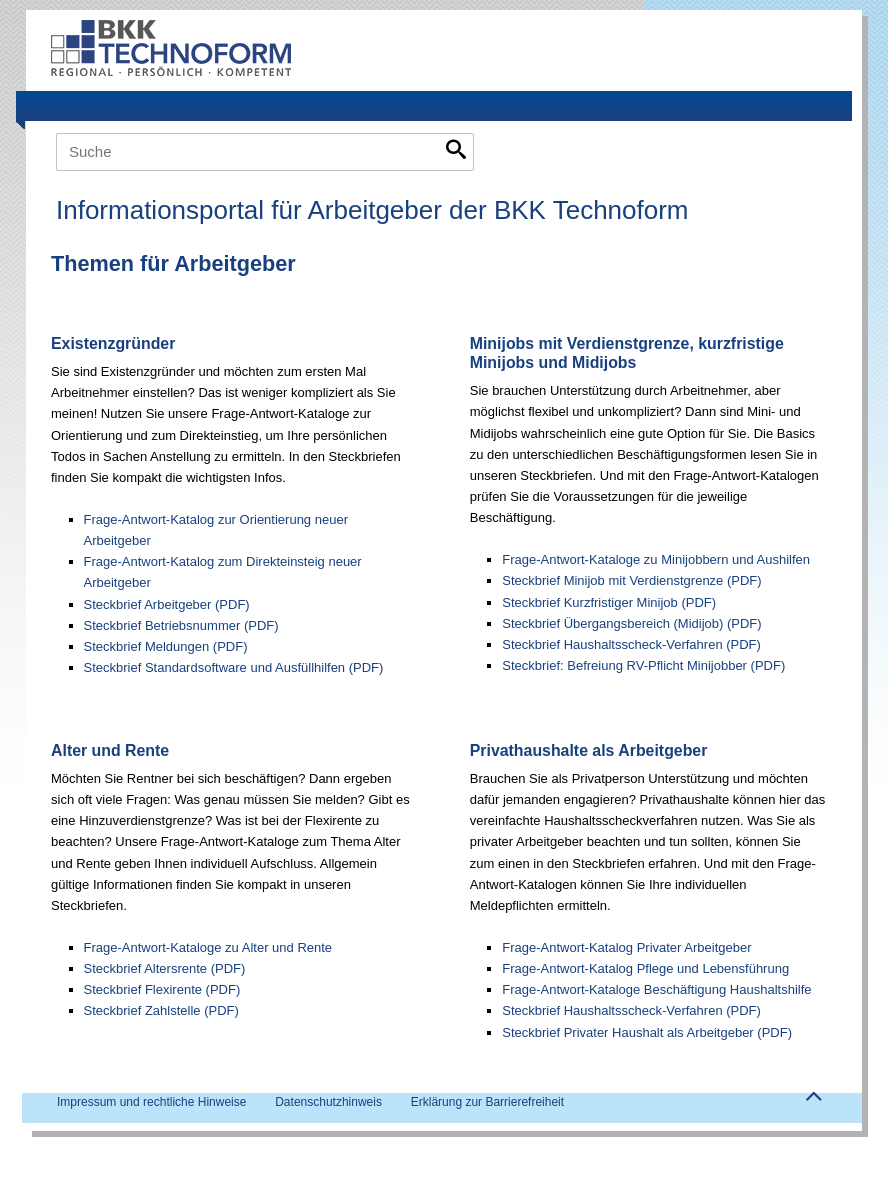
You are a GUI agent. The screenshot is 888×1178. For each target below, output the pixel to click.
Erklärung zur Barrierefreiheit (487, 1102)
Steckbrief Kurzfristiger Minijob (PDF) (609, 602)
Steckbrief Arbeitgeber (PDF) (167, 604)
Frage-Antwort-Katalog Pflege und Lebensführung (645, 968)
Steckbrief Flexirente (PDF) (162, 989)
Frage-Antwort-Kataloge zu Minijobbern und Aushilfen (656, 559)
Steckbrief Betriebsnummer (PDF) (181, 625)
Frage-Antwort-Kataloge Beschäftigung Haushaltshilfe (656, 989)
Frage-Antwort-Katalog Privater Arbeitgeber (626, 947)
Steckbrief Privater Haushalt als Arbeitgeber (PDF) (647, 1032)
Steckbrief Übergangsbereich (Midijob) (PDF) (631, 623)
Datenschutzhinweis (328, 1102)
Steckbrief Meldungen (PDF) (166, 646)
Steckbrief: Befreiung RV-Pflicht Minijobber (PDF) (643, 665)
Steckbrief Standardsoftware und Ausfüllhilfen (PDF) (234, 667)
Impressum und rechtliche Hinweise (151, 1102)
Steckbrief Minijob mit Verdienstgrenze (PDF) (631, 580)
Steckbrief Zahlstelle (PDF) (161, 1010)
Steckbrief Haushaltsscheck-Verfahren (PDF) (631, 644)
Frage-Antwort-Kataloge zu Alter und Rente (208, 947)
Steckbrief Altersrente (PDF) (165, 968)
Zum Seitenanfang (813, 1101)
